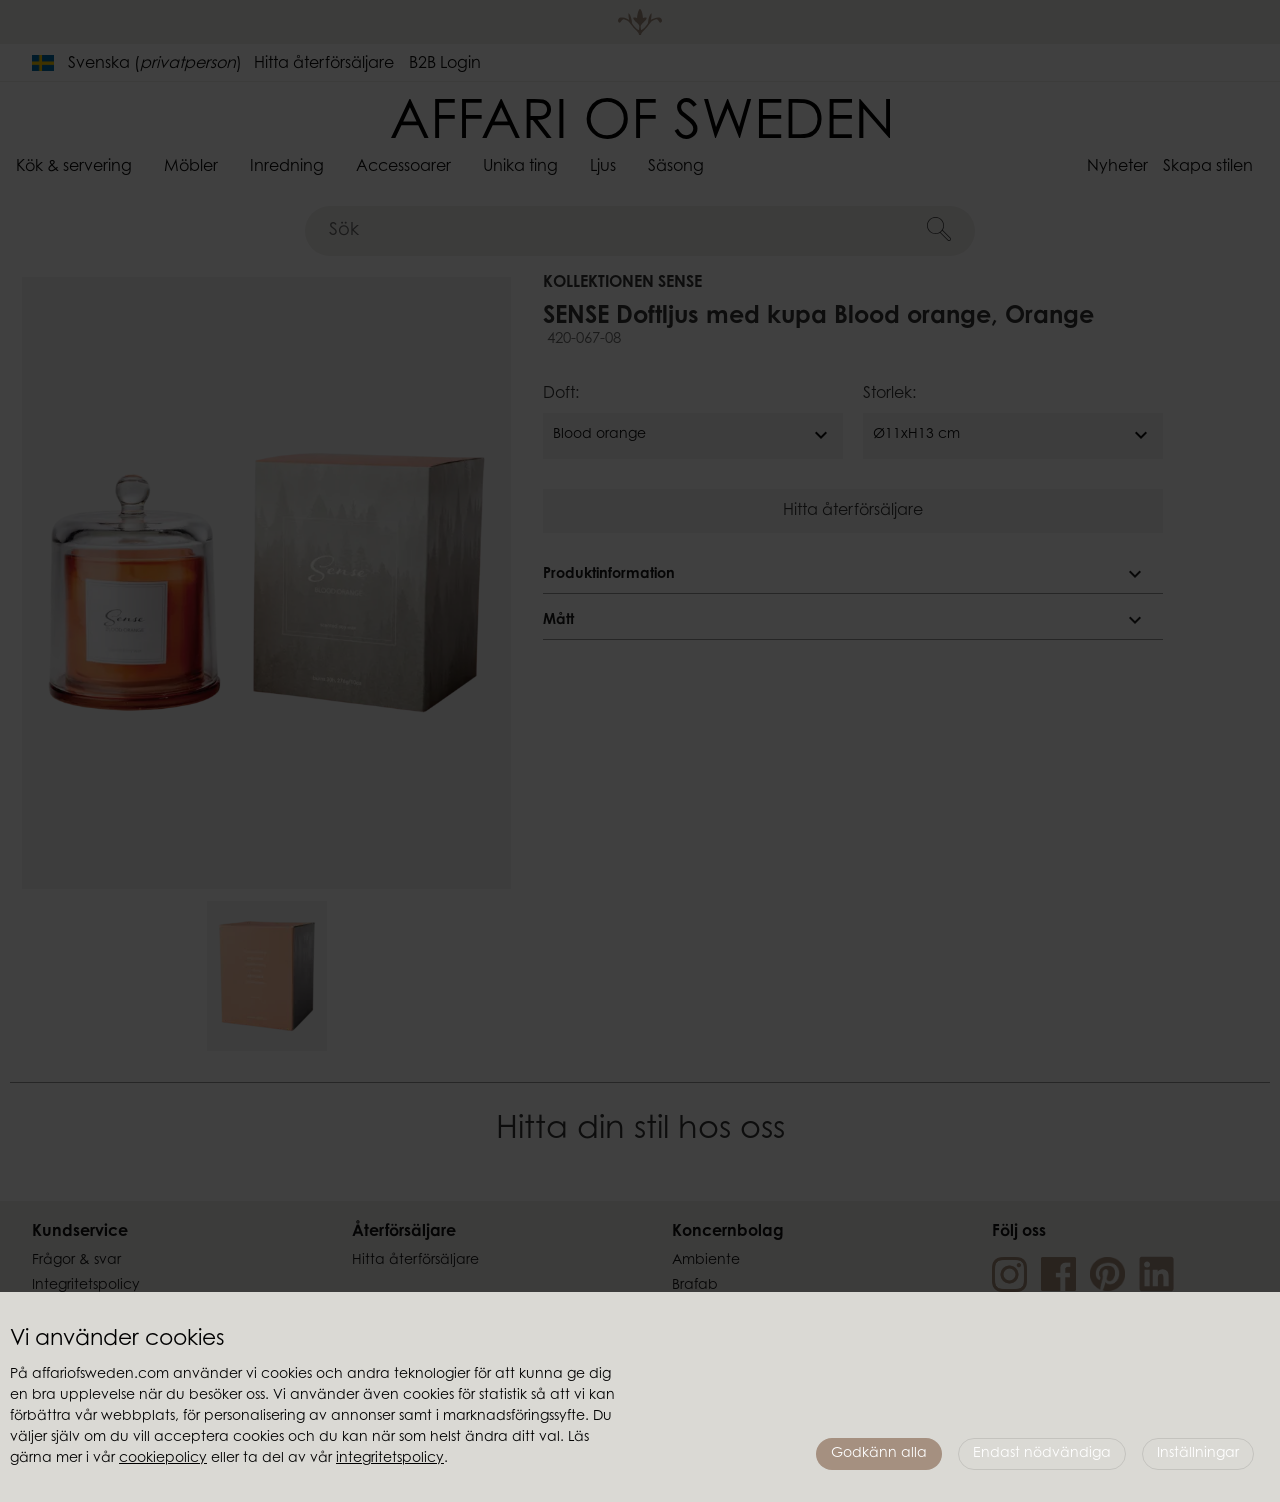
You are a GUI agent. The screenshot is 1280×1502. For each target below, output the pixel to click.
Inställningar (1198, 1454)
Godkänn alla (879, 1454)
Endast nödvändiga (1042, 1454)
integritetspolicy (390, 1459)
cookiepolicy (163, 1459)
